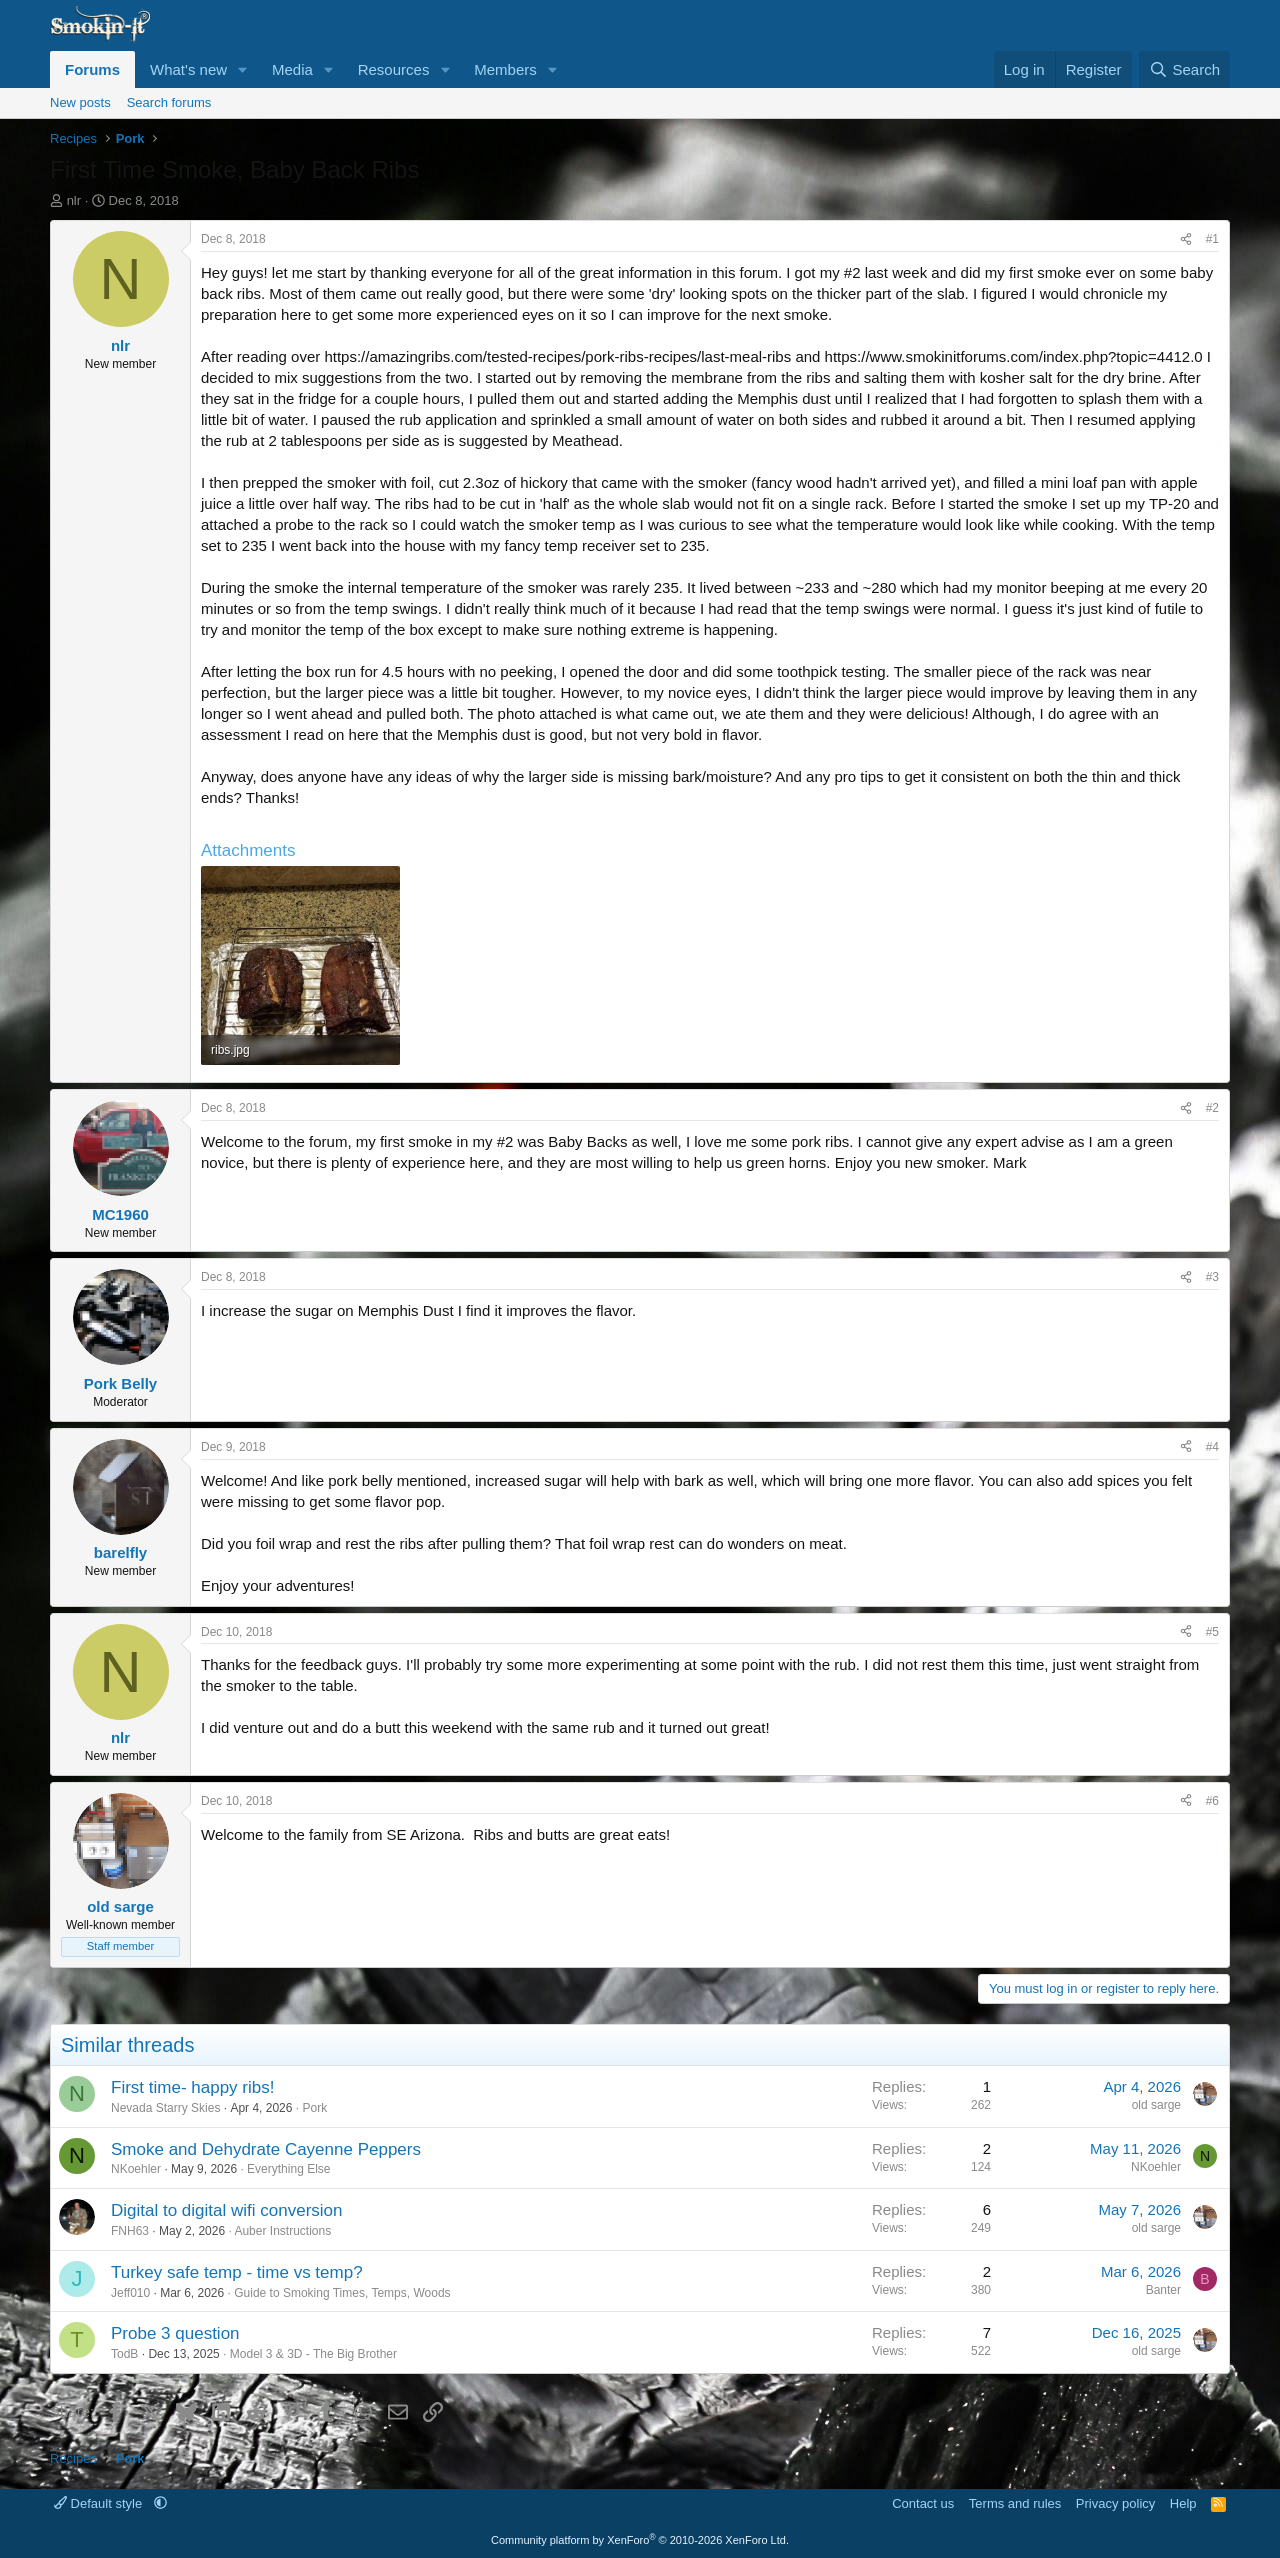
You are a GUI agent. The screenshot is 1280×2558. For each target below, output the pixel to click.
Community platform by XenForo (640, 2540)
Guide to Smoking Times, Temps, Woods (342, 2293)
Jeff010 (130, 2293)
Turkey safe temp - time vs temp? (237, 2272)
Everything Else (288, 2169)
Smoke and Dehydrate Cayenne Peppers (266, 2149)
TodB (124, 2354)
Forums (92, 69)
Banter (1163, 2290)
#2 (1212, 1108)
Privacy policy (1115, 2503)
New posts (80, 102)
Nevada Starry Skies (165, 2108)
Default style (100, 2503)
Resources (394, 69)
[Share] (1186, 239)
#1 (1212, 239)
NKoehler (136, 2169)
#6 (1212, 1801)
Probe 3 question (175, 2333)
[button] (243, 69)
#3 (1212, 1277)
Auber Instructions (282, 2231)
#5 (1212, 1632)
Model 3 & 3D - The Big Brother (313, 2354)
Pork (314, 2108)
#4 (1212, 1447)
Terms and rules (1015, 2503)
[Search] (1184, 69)
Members (505, 69)
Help (1183, 2503)
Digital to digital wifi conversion (227, 2210)
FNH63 (130, 2231)
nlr (74, 200)
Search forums (169, 102)
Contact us (923, 2503)
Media (292, 69)
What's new (188, 69)
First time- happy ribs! (192, 2087)
